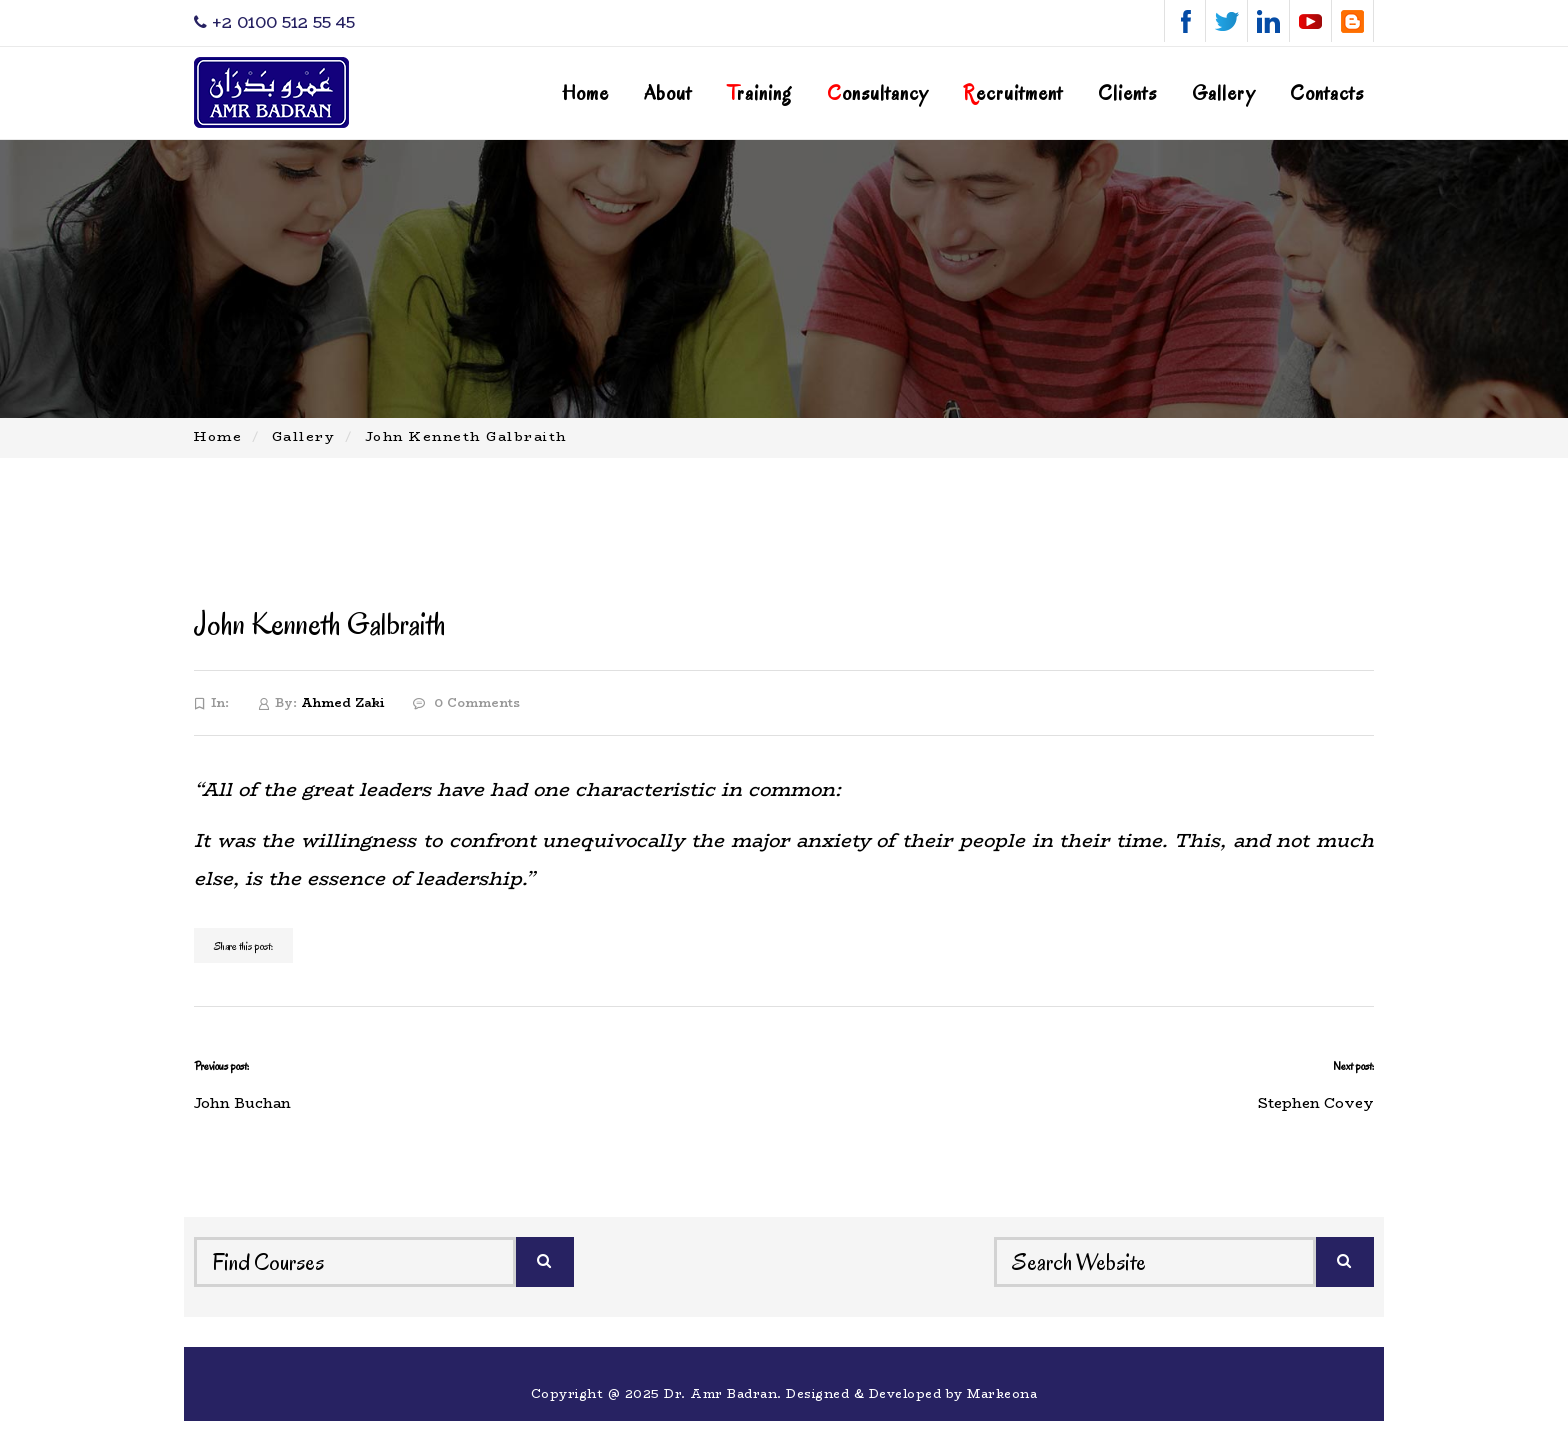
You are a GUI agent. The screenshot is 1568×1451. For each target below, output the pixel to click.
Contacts (1327, 93)
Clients (1127, 93)
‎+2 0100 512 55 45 (274, 22)
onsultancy (877, 93)
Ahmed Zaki (342, 702)
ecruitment (1013, 93)
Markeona (1002, 1393)
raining (759, 93)
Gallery (1223, 93)
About (668, 93)
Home (585, 93)
